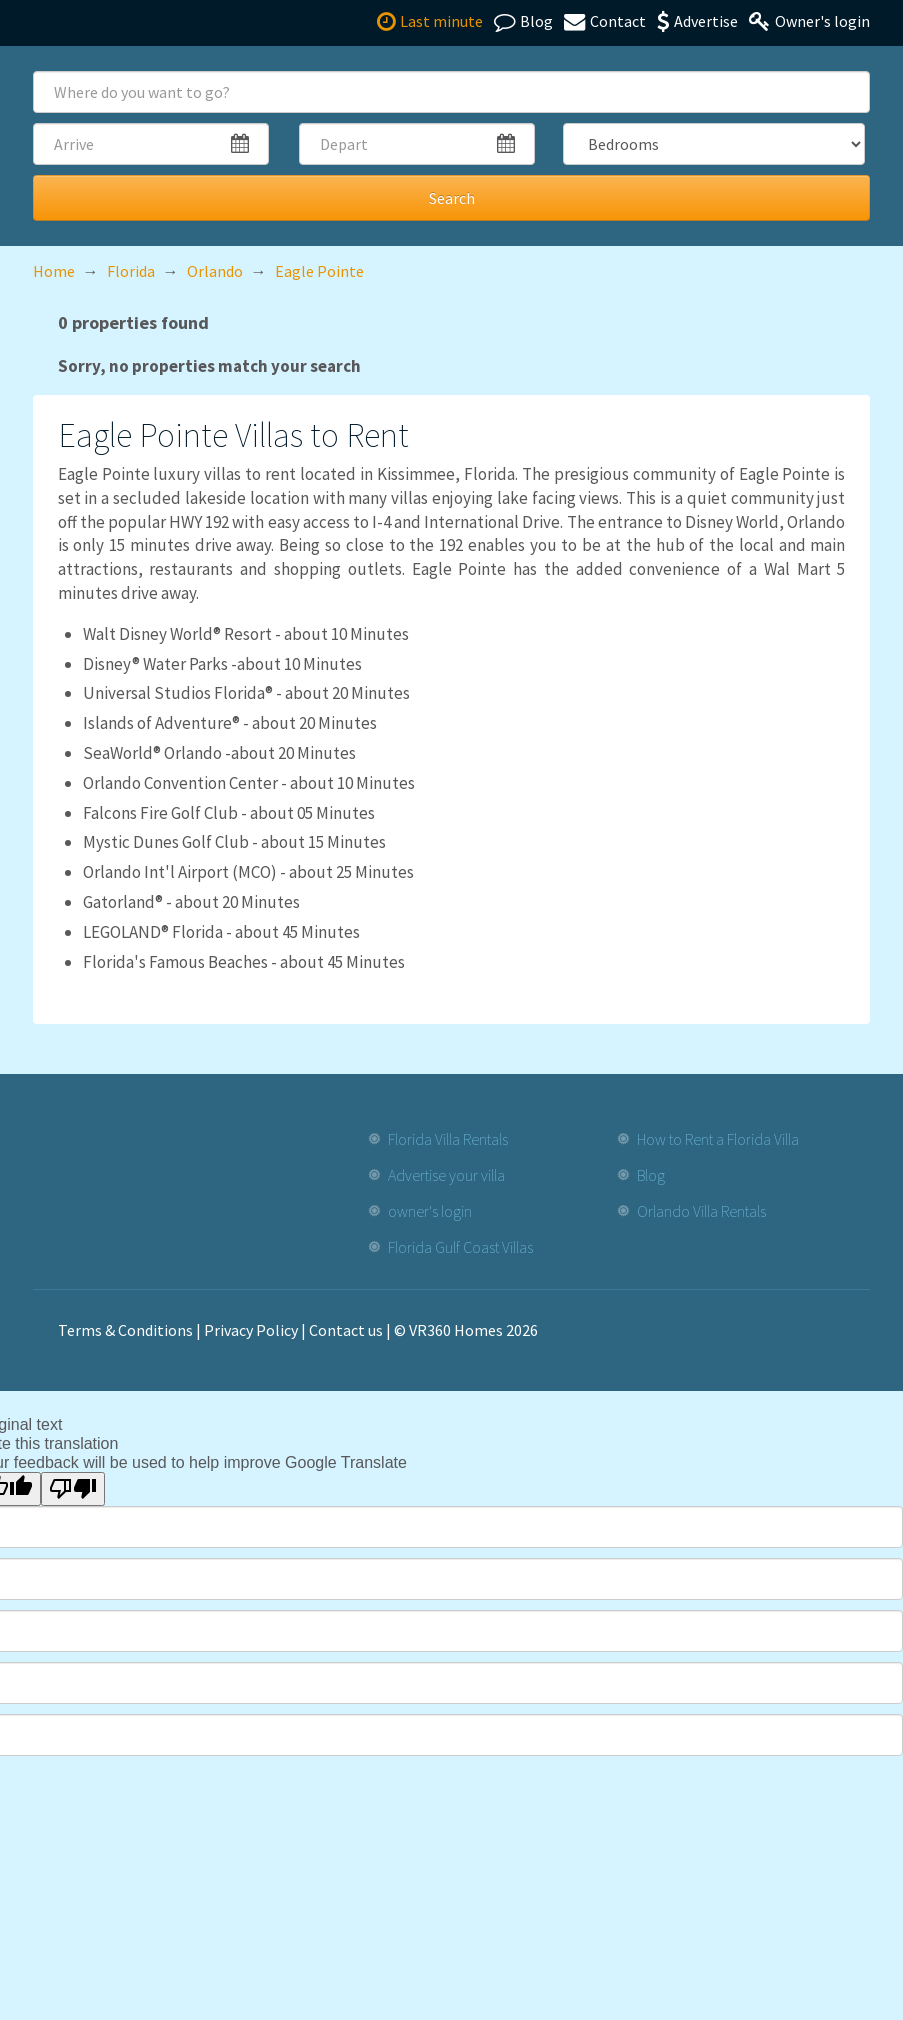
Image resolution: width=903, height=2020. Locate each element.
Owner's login (809, 21)
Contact (605, 21)
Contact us (346, 1330)
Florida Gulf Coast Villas (460, 1247)
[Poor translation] (73, 1489)
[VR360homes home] (92, 22)
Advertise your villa (446, 1175)
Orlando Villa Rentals (701, 1211)
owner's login (430, 1211)
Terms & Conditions (125, 1330)
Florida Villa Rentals (448, 1139)
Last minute (430, 21)
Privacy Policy (251, 1330)
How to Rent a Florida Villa (718, 1139)
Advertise (697, 21)
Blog (523, 21)
